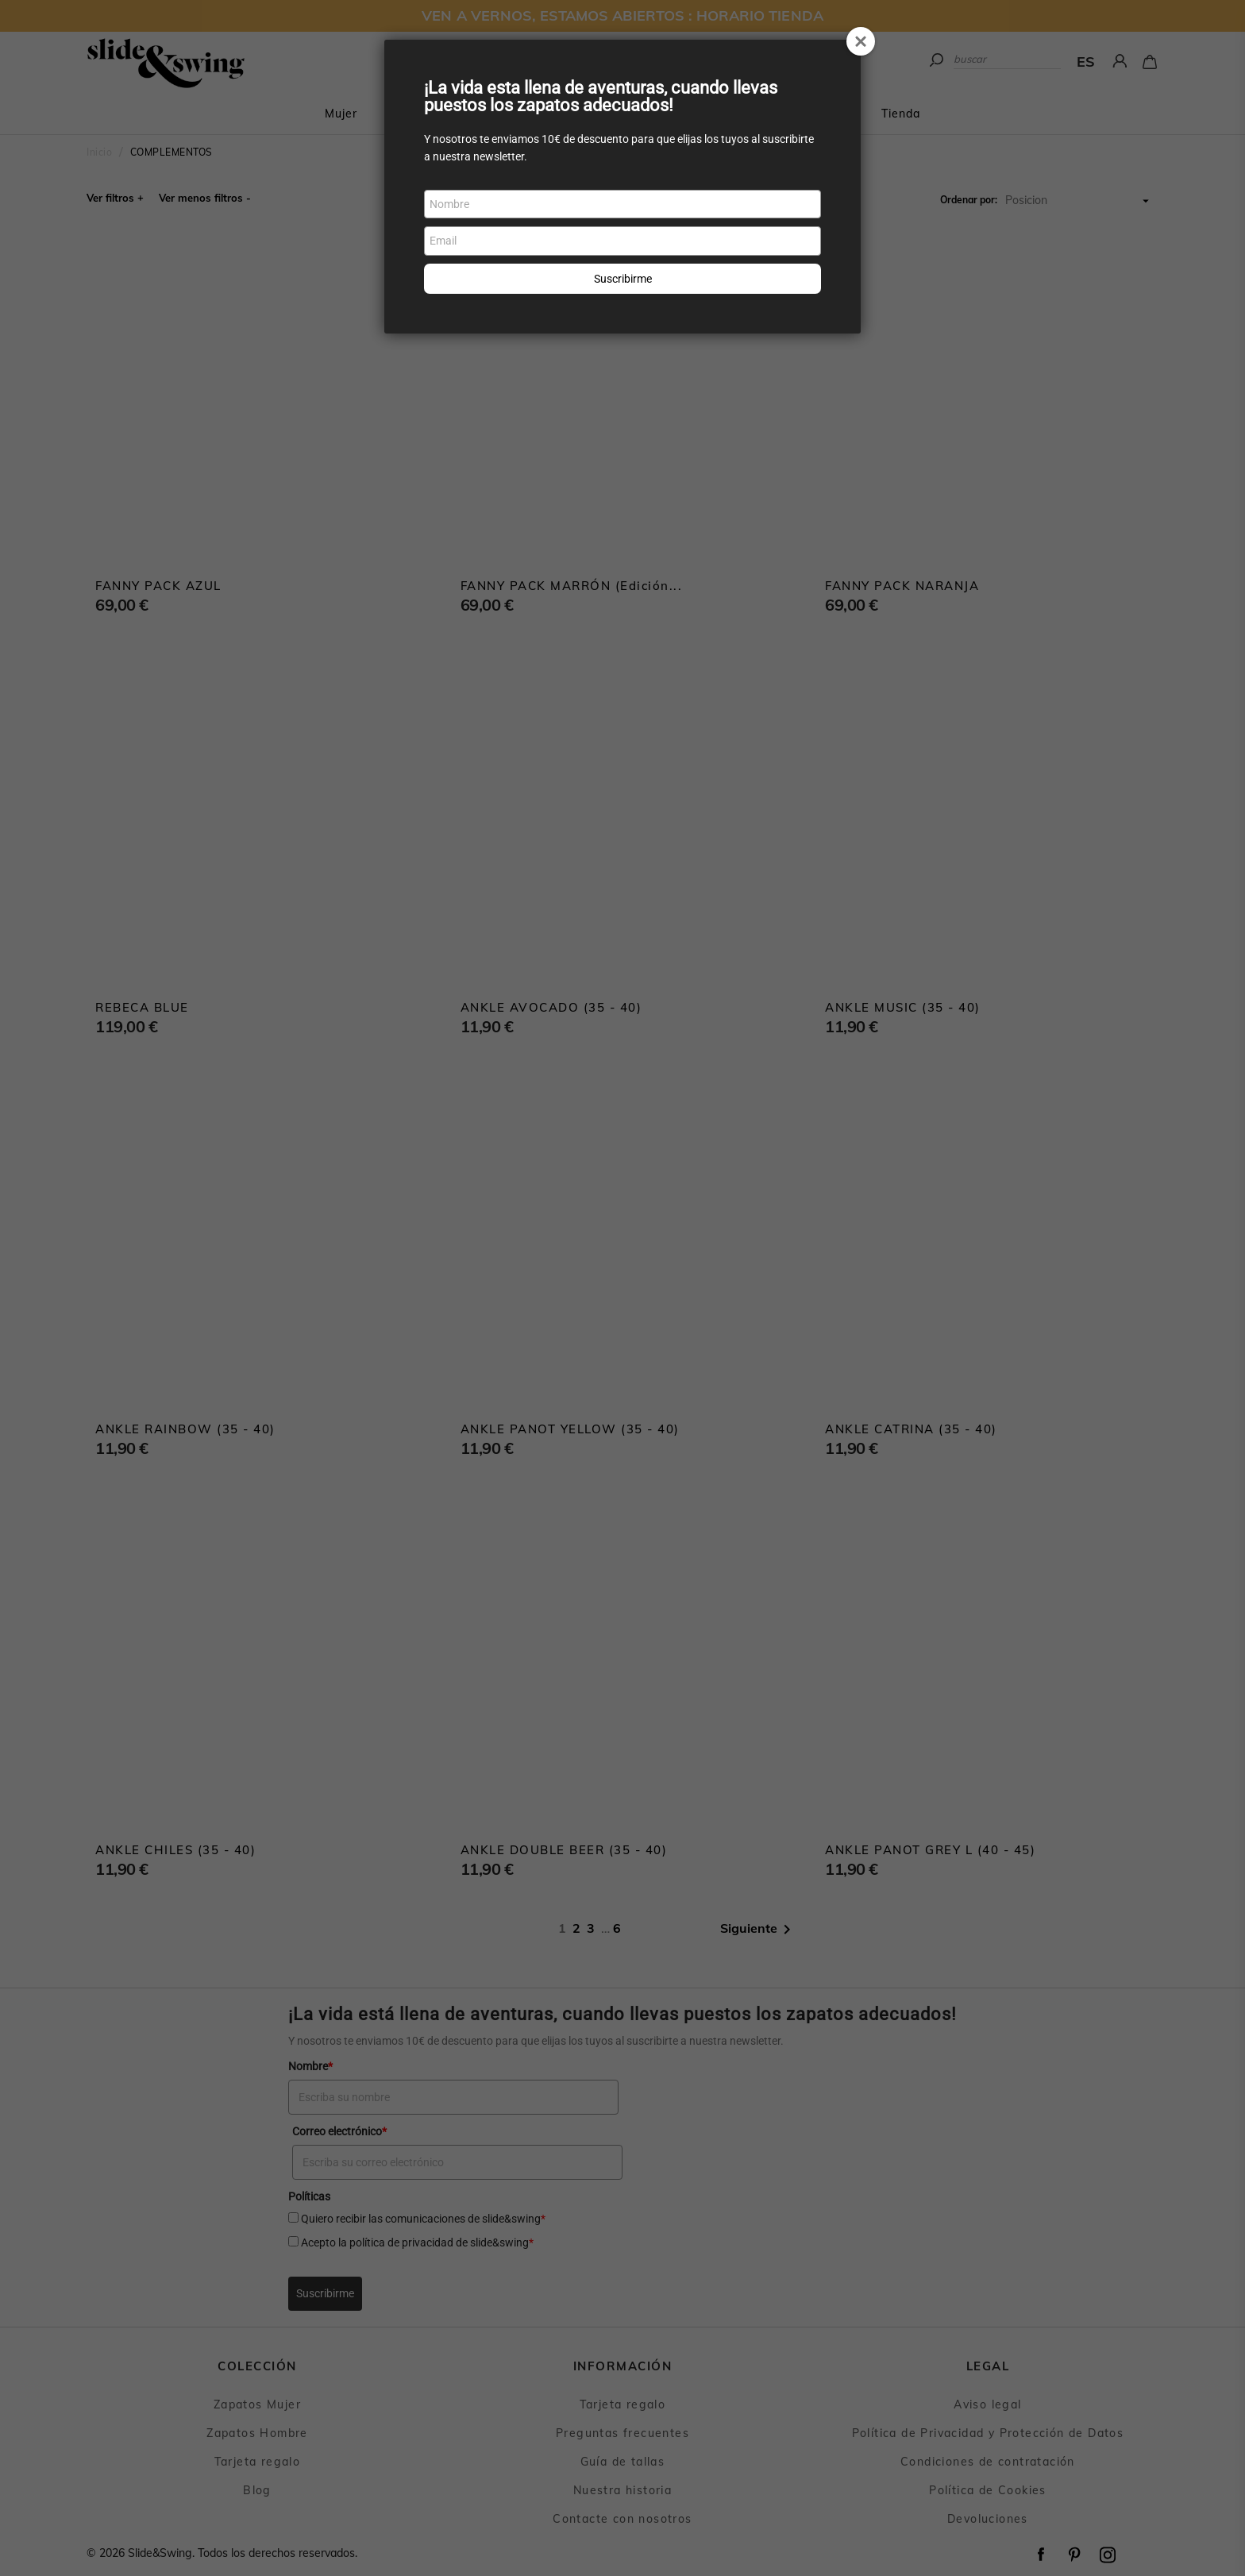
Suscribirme (623, 278)
